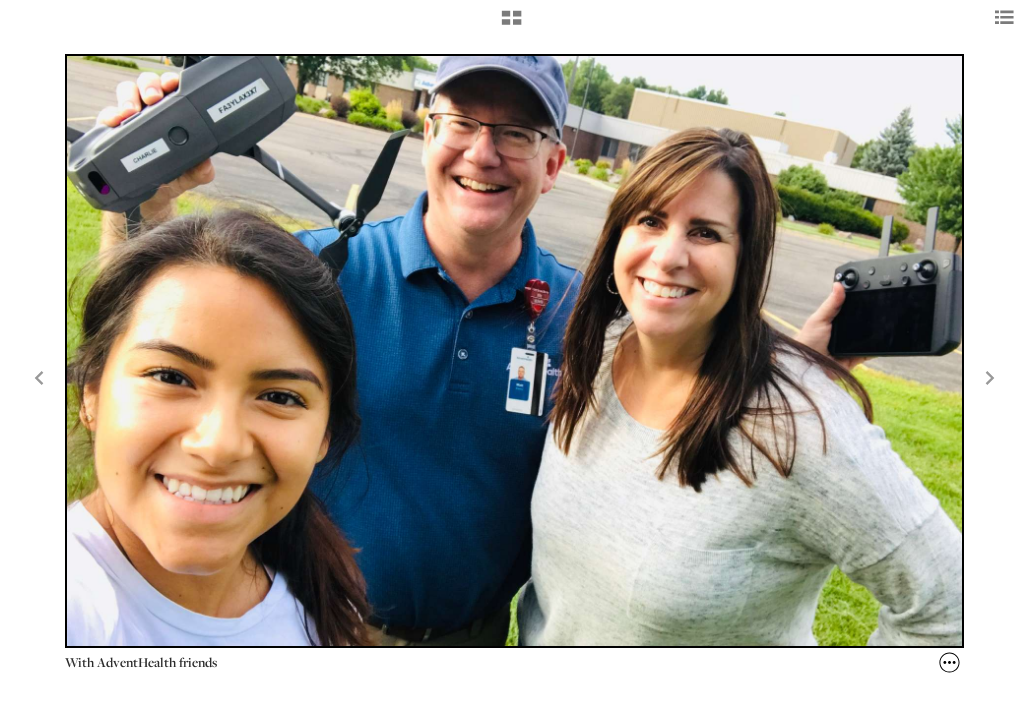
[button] (511, 25)
